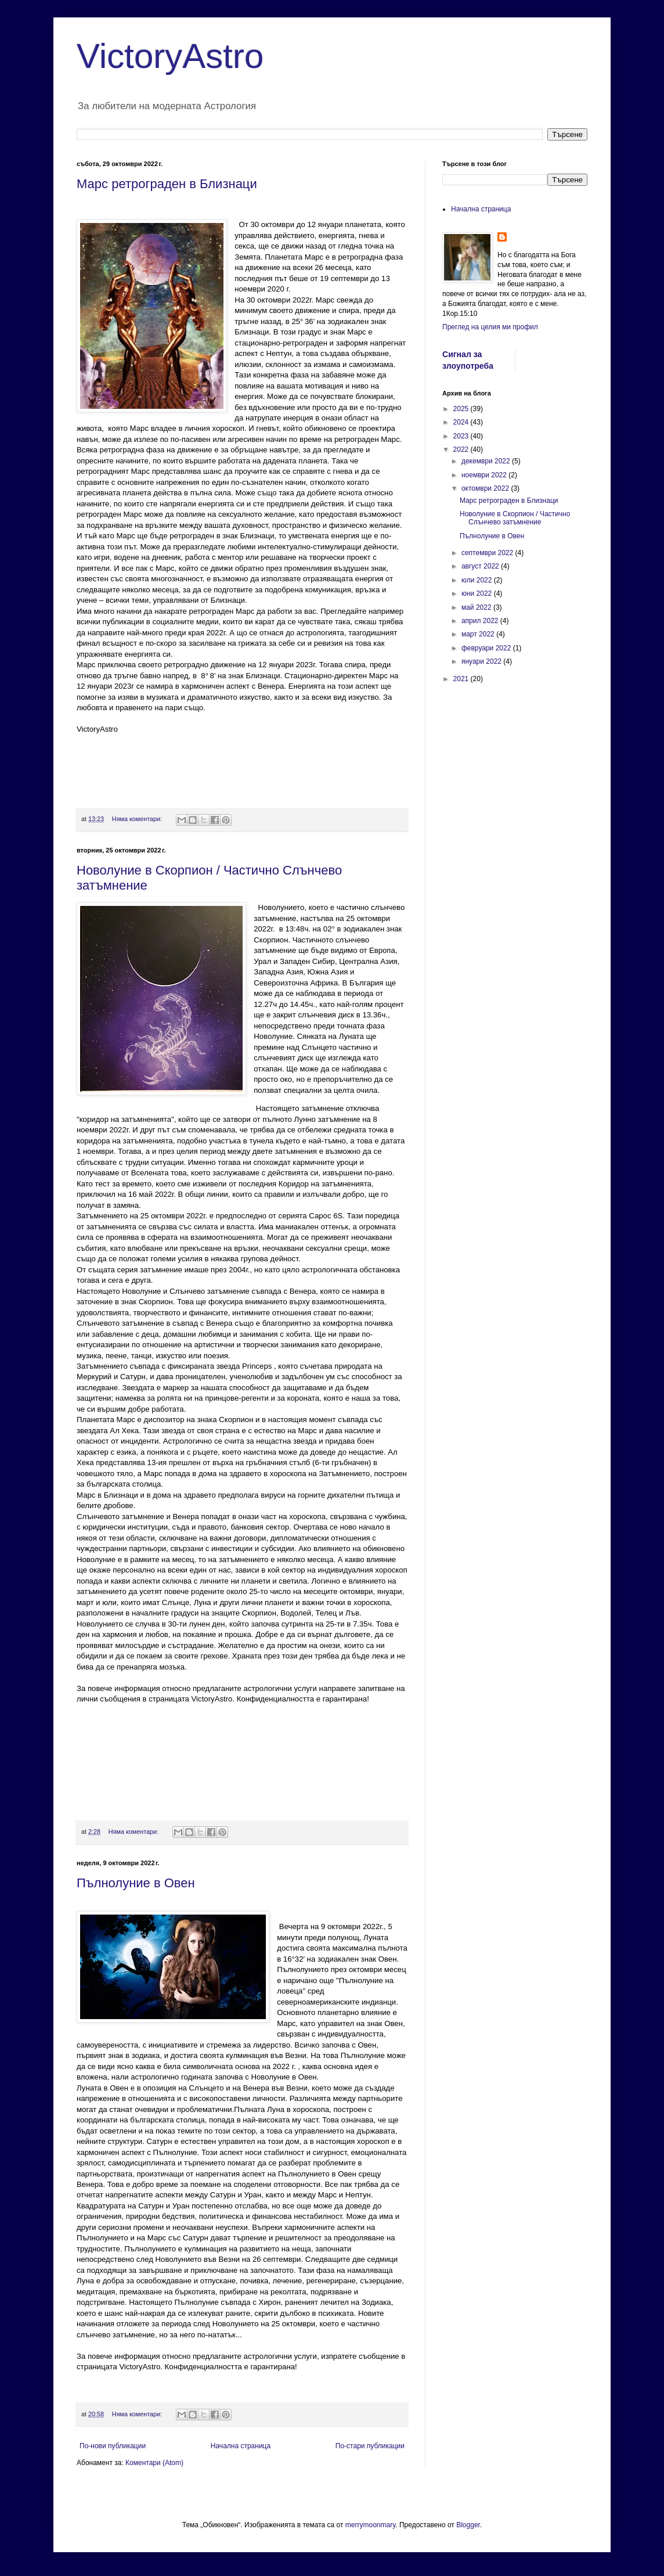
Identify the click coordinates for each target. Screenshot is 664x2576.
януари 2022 (482, 661)
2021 (462, 679)
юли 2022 (477, 580)
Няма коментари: (138, 818)
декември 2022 (486, 461)
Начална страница (240, 2446)
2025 (462, 409)
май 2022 (477, 607)
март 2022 (478, 634)
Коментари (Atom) (154, 2463)
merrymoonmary (370, 2525)
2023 (462, 436)
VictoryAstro (170, 56)
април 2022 (480, 621)
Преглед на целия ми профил (490, 327)
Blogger (468, 2525)
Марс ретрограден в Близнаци (167, 184)
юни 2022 (477, 593)
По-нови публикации (113, 2446)
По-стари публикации (370, 2446)
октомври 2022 (486, 488)
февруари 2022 (487, 648)
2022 (462, 449)
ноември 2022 (484, 475)
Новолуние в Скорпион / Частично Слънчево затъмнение (515, 518)
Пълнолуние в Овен (136, 1883)
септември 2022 (488, 553)
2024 (462, 422)
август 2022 (481, 566)
